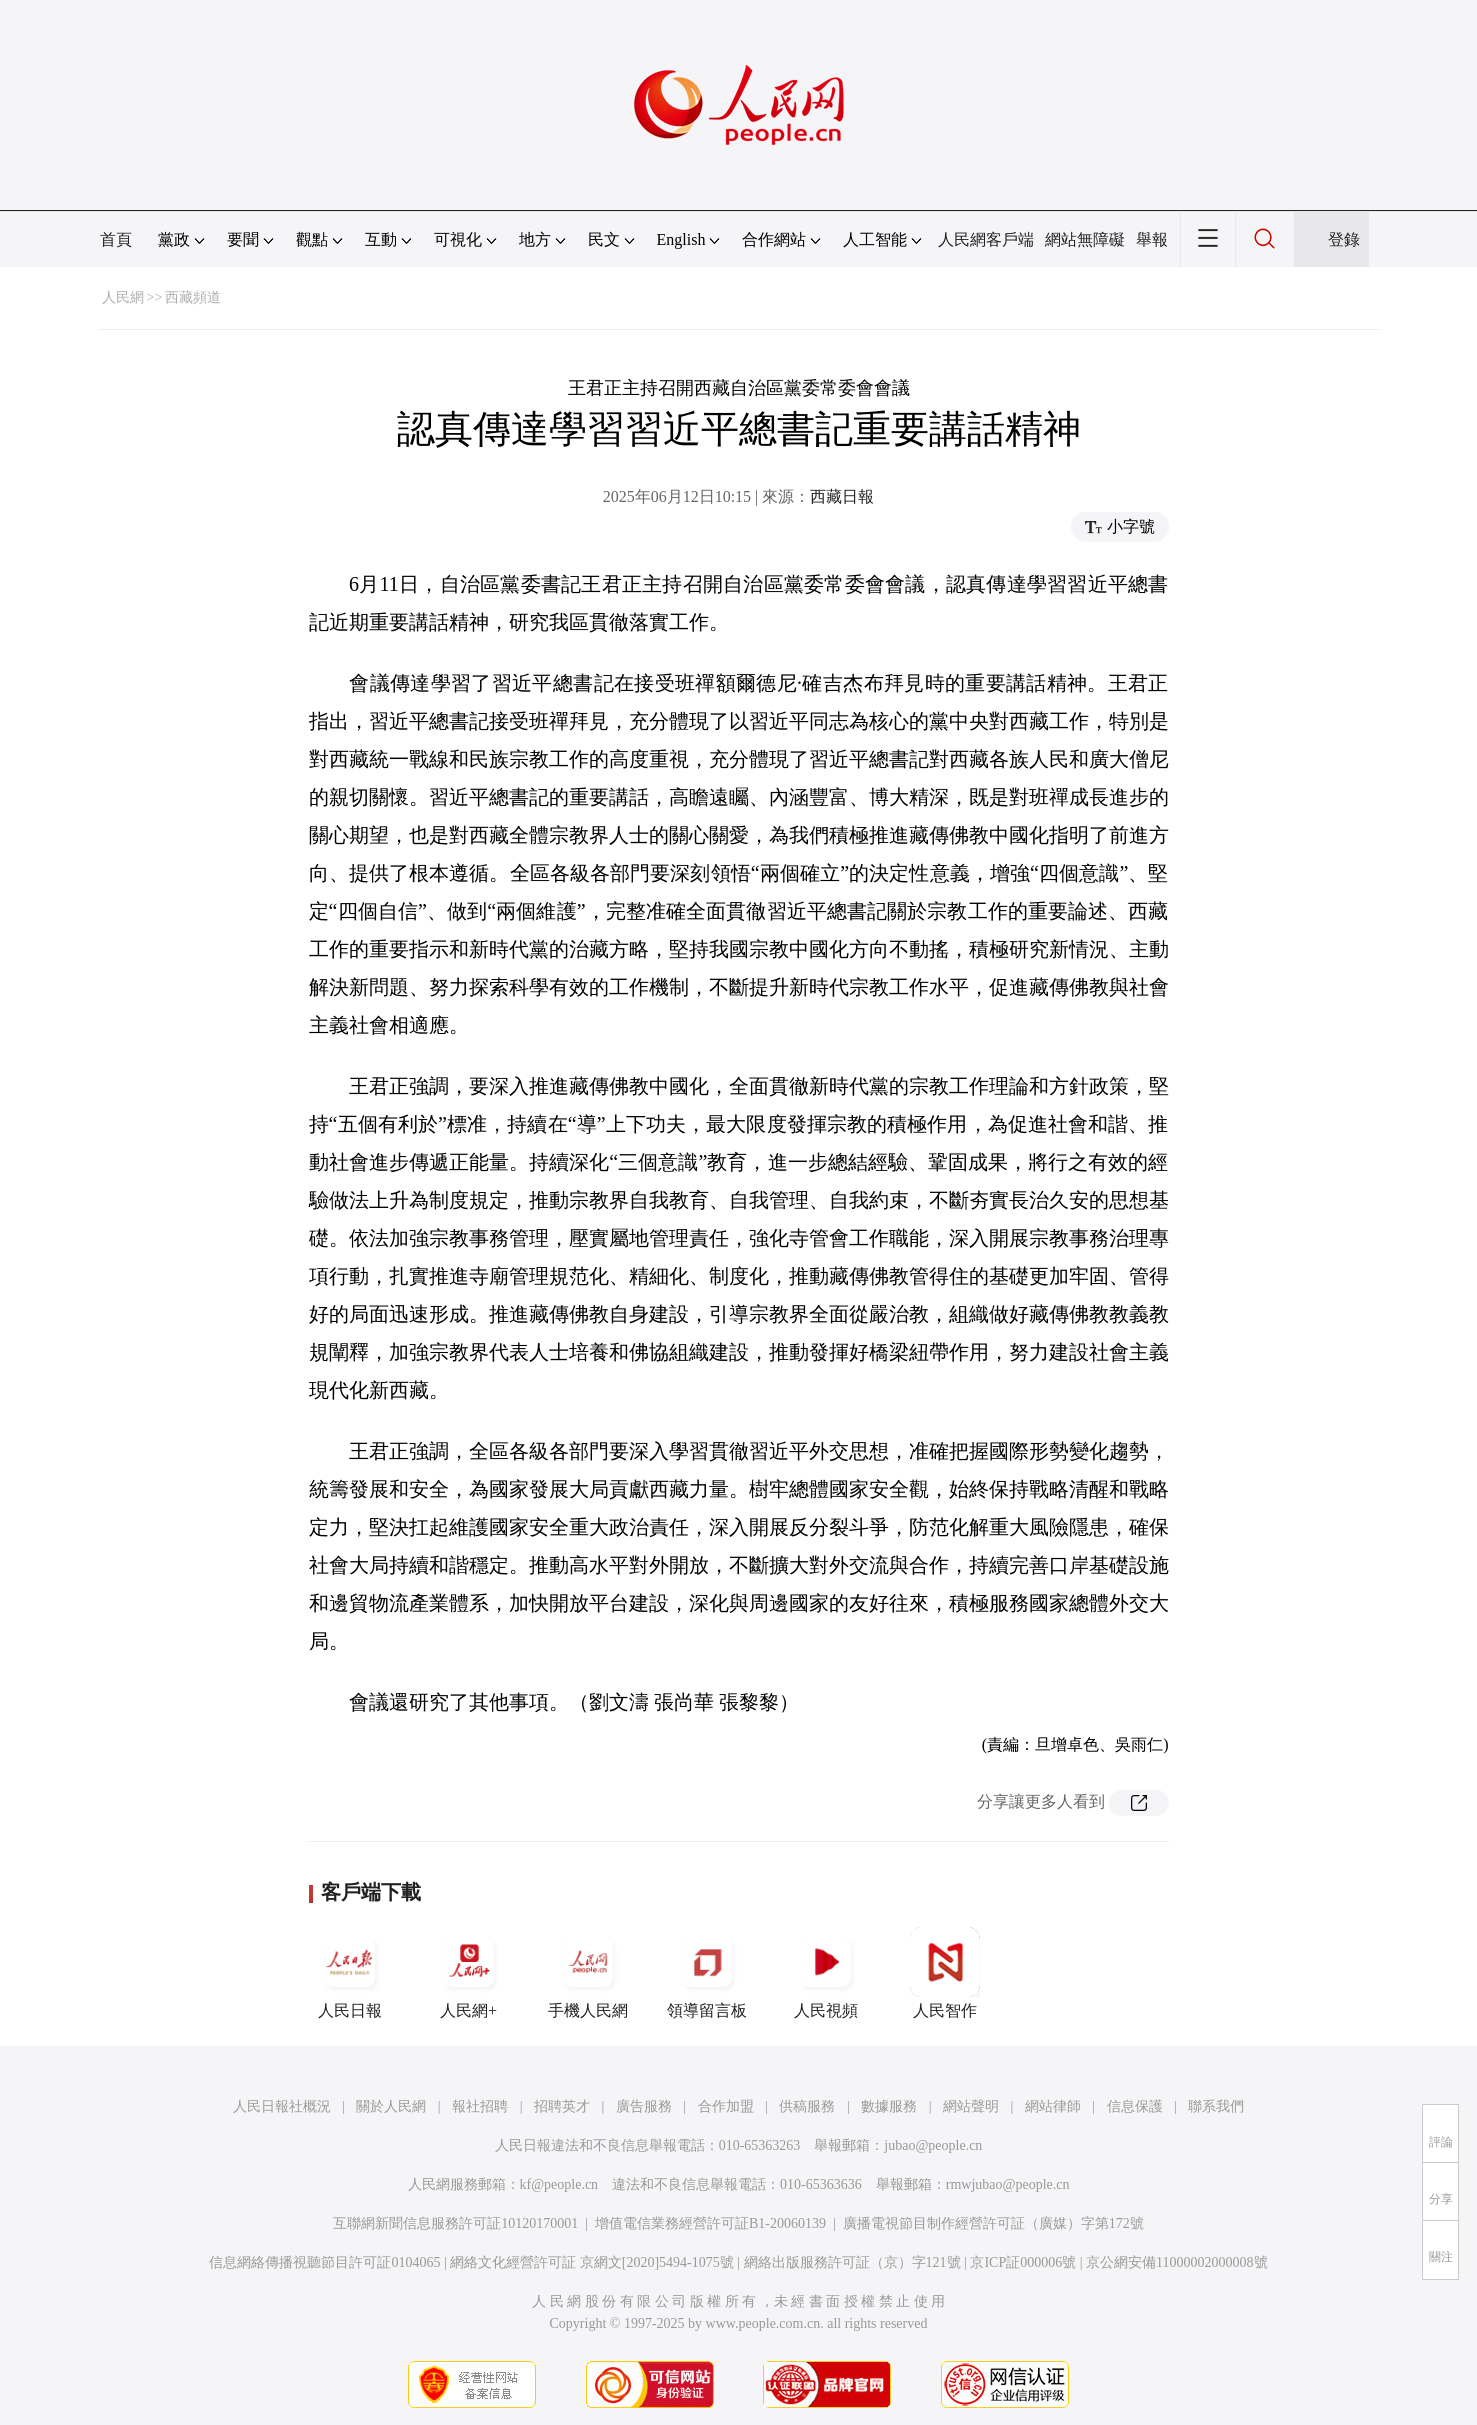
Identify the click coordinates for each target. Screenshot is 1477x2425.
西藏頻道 (193, 297)
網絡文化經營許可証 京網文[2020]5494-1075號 (592, 2262)
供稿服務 (807, 2106)
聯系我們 (1216, 2106)
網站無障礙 (1085, 239)
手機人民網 (588, 1973)
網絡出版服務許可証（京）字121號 (852, 2262)
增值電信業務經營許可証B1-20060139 (710, 2223)
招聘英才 (562, 2106)
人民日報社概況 (282, 2106)
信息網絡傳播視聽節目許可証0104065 (324, 2262)
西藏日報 (842, 496)
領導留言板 (707, 1973)
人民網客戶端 (986, 239)
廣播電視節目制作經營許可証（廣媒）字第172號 (993, 2223)
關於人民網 (391, 2106)
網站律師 (1053, 2106)
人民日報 (350, 1973)
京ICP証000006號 (1023, 2262)
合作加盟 (726, 2106)
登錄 (1344, 239)
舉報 (1152, 239)
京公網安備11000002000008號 (1176, 2262)
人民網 (123, 297)
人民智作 (945, 1973)
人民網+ (469, 1973)
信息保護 (1135, 2106)
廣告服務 (644, 2106)
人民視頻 (826, 1973)
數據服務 (889, 2106)
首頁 (116, 239)
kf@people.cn (559, 2184)
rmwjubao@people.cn (1008, 2184)
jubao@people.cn (933, 2145)
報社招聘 (480, 2106)
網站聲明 (971, 2106)
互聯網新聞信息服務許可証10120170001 (455, 2223)
